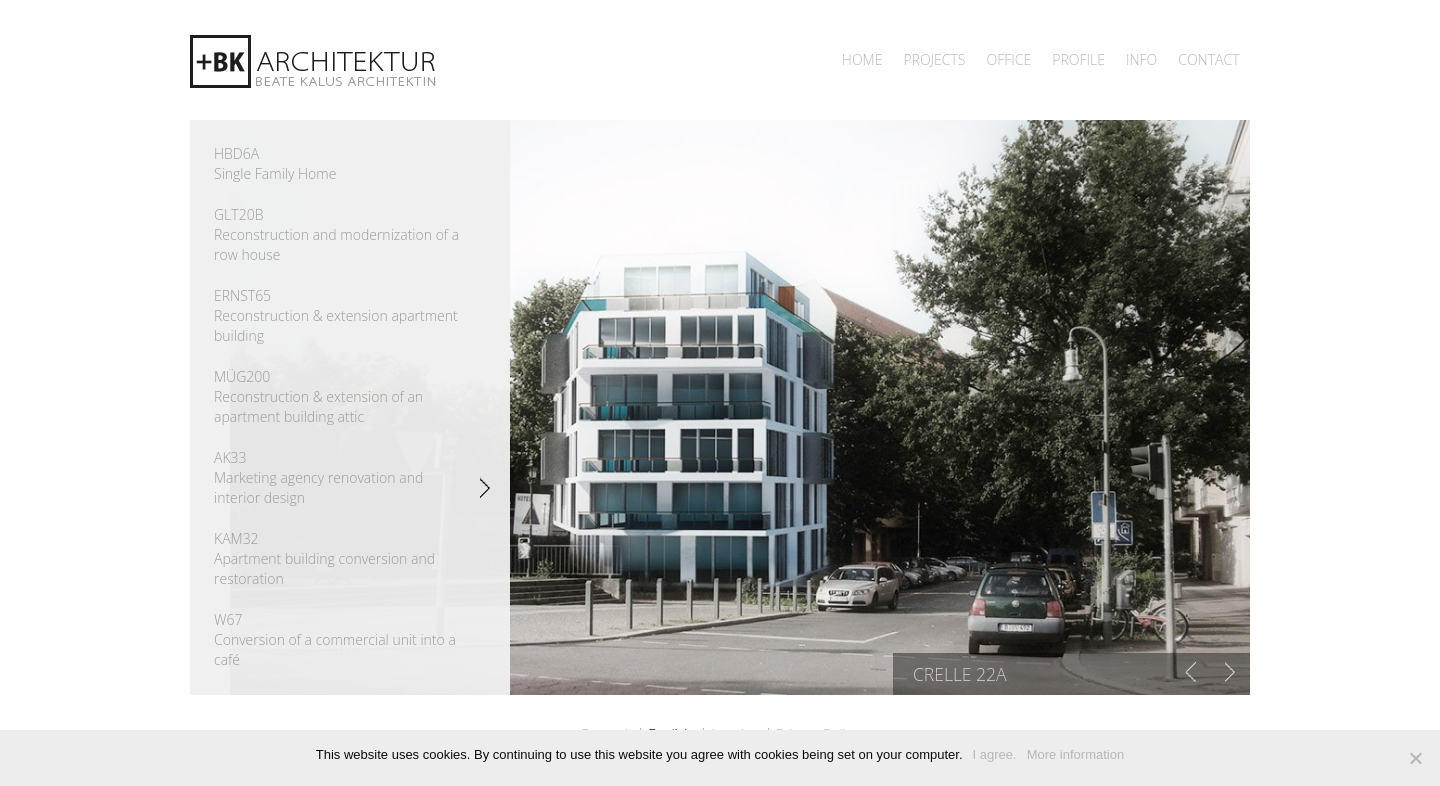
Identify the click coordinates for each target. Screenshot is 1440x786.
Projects (934, 59)
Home (862, 59)
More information (1076, 754)
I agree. (995, 754)
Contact (1208, 59)
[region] (740, 407)
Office (1008, 59)
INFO (1141, 59)
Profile (1078, 59)
